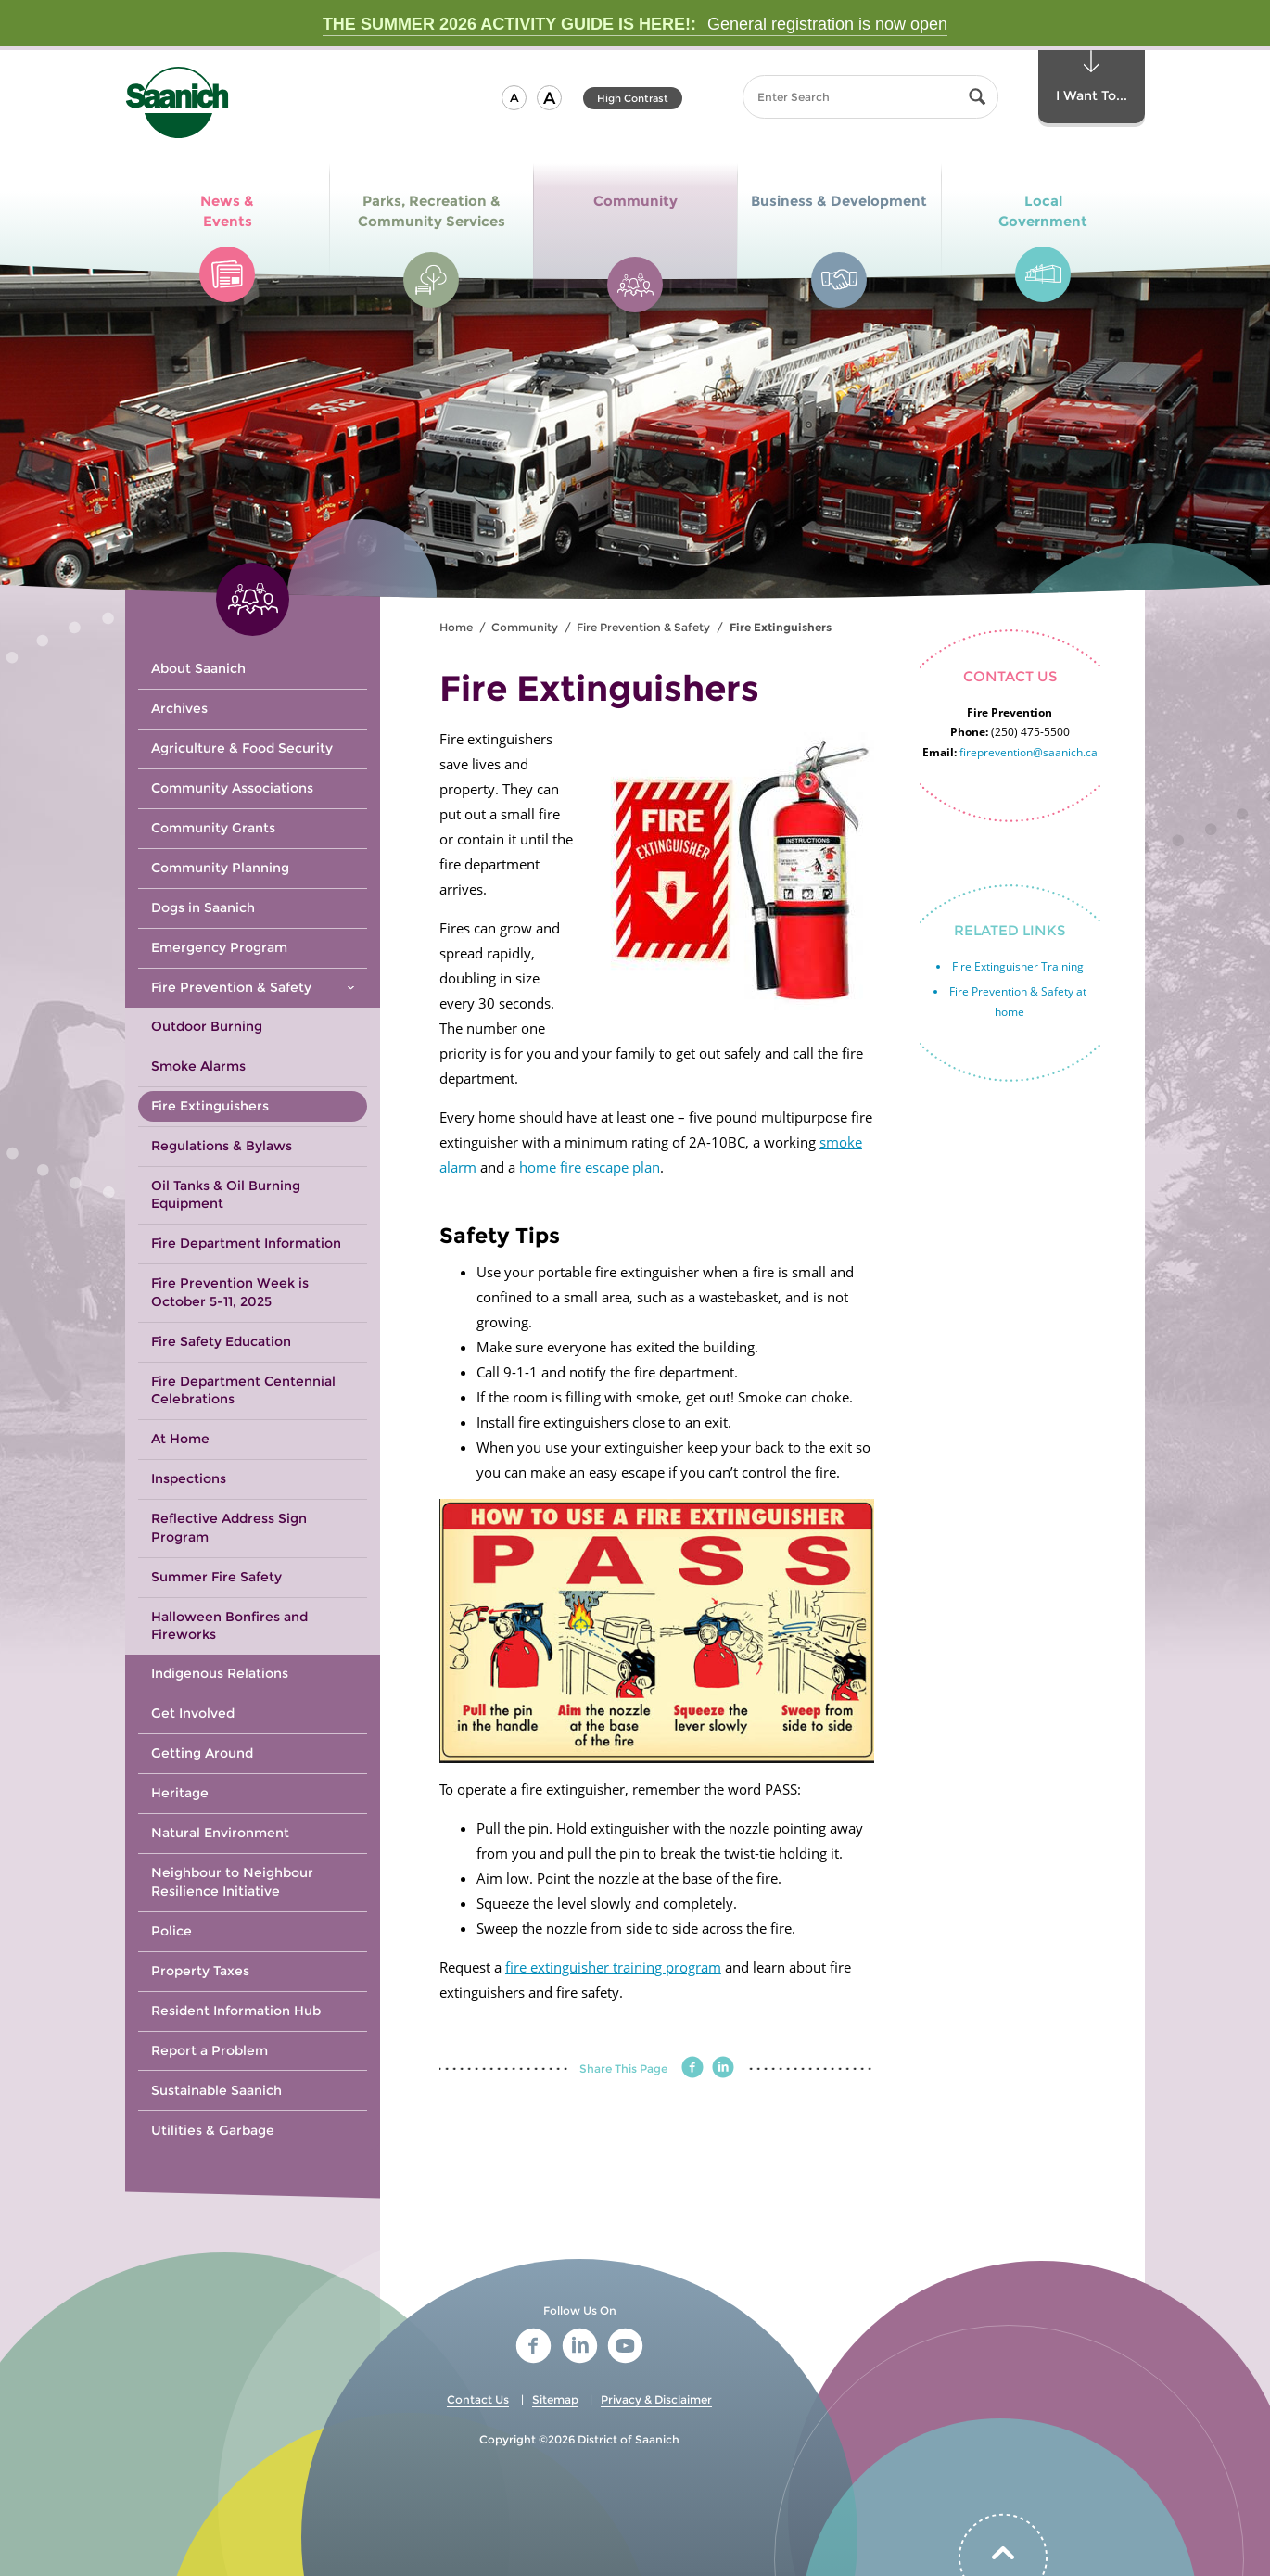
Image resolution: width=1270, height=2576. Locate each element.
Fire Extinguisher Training (1018, 966)
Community (524, 627)
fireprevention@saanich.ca (1028, 752)
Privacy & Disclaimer (656, 2399)
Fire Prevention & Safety (643, 627)
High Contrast (632, 98)
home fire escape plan (589, 1167)
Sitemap (555, 2399)
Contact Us (478, 2399)
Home (456, 627)
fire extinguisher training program (613, 1967)
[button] (514, 97)
